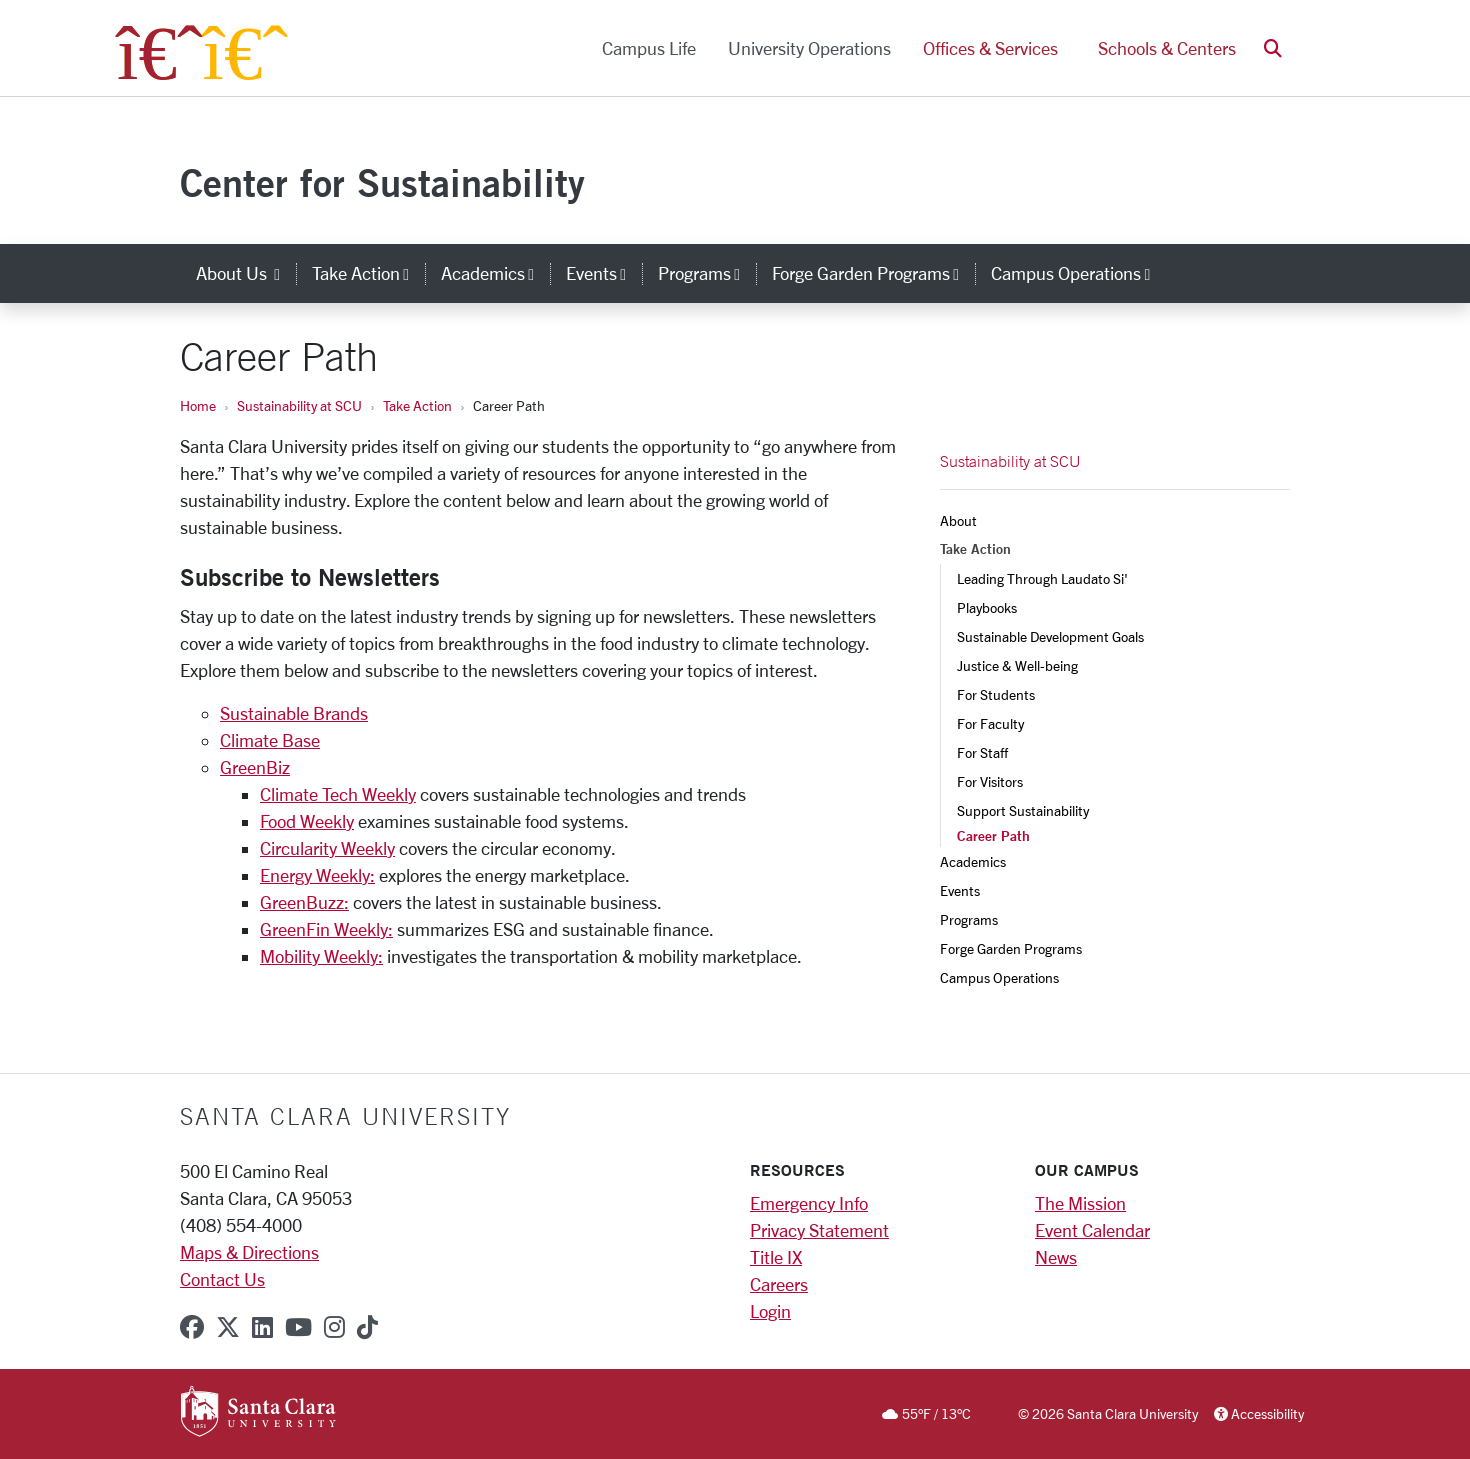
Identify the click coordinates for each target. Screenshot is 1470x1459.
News (1056, 1257)
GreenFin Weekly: (326, 929)
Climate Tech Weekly (338, 794)
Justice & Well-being (1017, 665)
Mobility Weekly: (321, 956)
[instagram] (334, 1327)
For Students (996, 694)
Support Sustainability (1023, 810)
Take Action (417, 405)
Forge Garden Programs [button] (873, 273)
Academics (973, 861)
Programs (969, 919)
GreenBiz (255, 767)
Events (960, 890)
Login (770, 1311)
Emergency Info (809, 1203)
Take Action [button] (368, 273)
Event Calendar (1092, 1230)
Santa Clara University (345, 1116)
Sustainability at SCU (299, 405)
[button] (1273, 48)
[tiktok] (367, 1327)
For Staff (982, 752)
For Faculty (990, 723)
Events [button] (604, 273)
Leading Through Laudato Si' (1042, 578)
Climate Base (270, 740)
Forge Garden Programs (1011, 948)
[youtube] (298, 1327)
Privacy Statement (819, 1230)
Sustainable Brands (294, 713)
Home (198, 405)
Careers (779, 1284)
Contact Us (222, 1279)
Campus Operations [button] (1078, 273)
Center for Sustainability (382, 182)
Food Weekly (307, 821)
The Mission (1080, 1203)
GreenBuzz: (304, 902)
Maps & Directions (249, 1252)
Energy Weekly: (317, 875)
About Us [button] (246, 273)
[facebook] (192, 1327)
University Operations (809, 48)
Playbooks (987, 607)
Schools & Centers (1167, 48)
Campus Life (649, 48)
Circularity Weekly (327, 848)
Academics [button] (495, 273)
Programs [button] (707, 273)
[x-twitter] (228, 1327)
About (958, 520)
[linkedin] (262, 1327)
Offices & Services (990, 48)
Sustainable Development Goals (1050, 636)
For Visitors (990, 781)
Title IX (776, 1257)
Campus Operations (999, 977)
